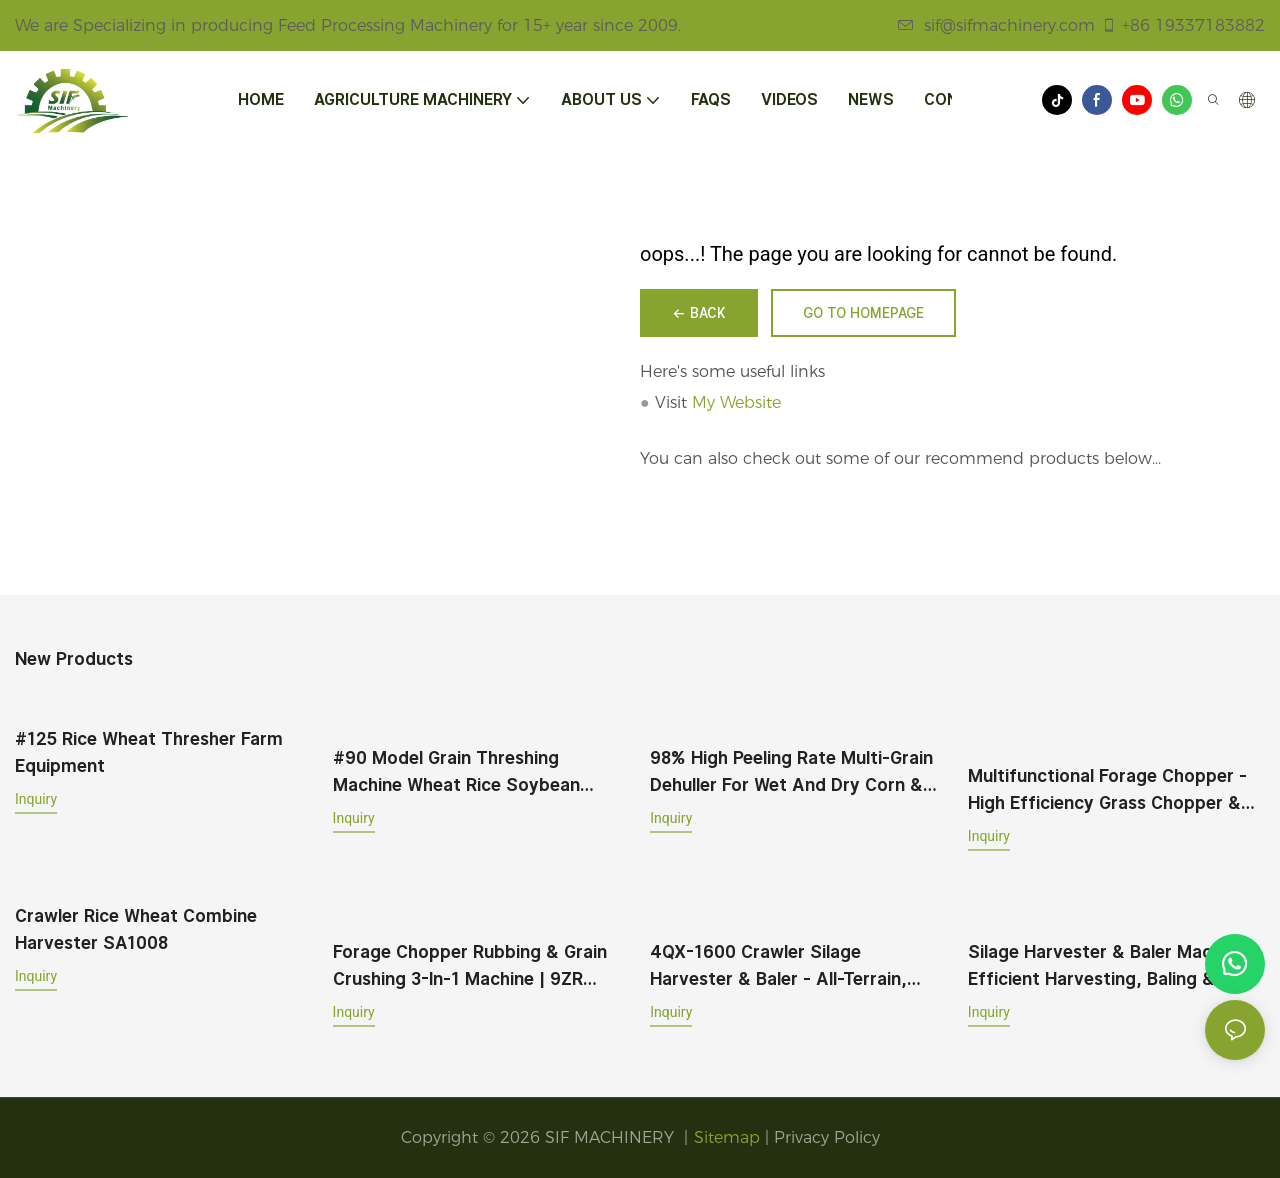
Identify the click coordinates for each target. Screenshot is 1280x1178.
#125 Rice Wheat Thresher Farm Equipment (149, 752)
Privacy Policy (827, 1137)
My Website (736, 402)
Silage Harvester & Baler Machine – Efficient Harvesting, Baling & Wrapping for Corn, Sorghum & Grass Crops (1115, 966)
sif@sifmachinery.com (996, 25)
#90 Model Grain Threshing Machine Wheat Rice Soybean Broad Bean (456, 771)
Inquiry (36, 799)
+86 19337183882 (1183, 25)
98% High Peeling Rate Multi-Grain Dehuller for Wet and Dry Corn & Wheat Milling (791, 771)
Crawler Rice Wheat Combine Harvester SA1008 (136, 929)
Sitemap (727, 1137)
